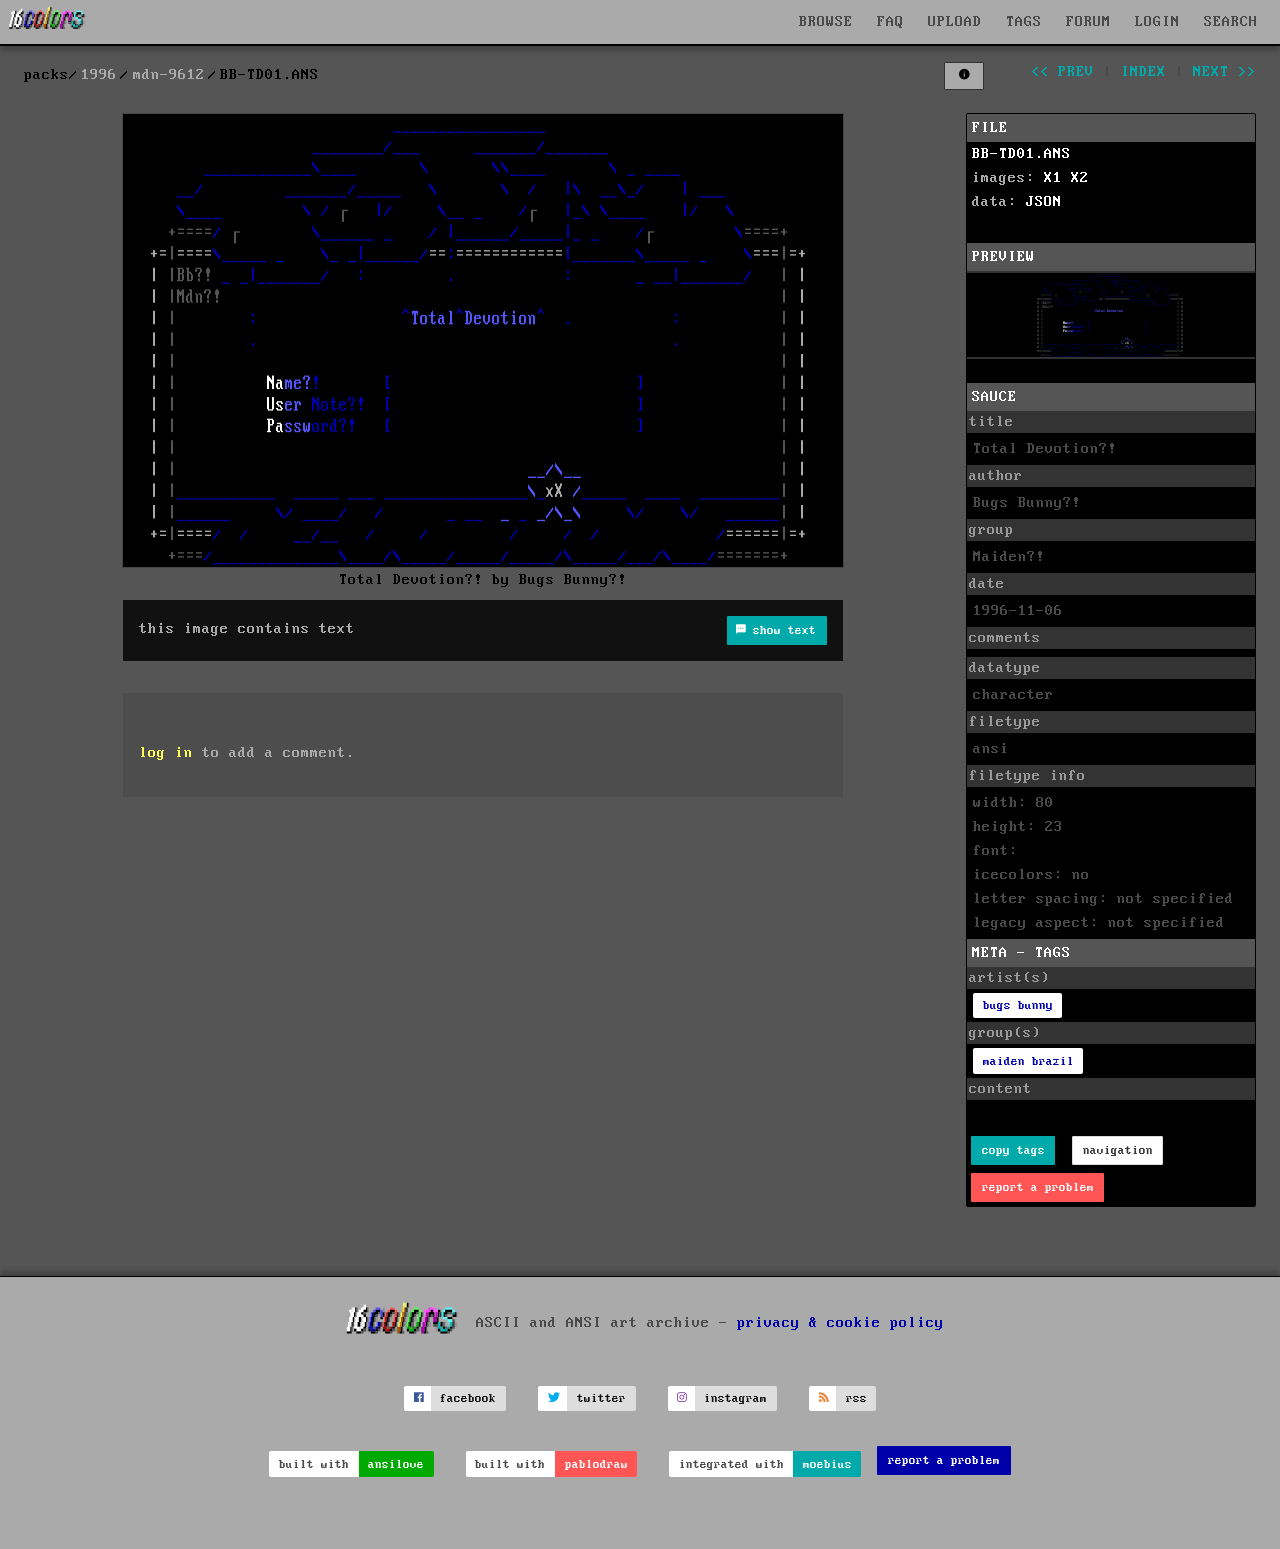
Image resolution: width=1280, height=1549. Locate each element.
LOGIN (1157, 22)
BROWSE (826, 22)
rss (856, 1398)
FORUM (1088, 22)
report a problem (1038, 1187)
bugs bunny (1018, 1005)
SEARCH (1231, 22)
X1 (1053, 178)
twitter (601, 1398)
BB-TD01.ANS (1021, 154)
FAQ (890, 22)
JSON (1044, 202)
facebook (468, 1398)
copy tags (1013, 1150)
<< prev (1062, 72)
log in (166, 753)
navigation (1118, 1150)
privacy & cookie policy (840, 1322)
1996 (99, 75)
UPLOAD (955, 22)
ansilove (396, 1464)
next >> (1224, 72)
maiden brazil (1028, 1061)
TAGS (1024, 22)
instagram (735, 1398)
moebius (827, 1464)
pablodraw (596, 1464)
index (1143, 72)
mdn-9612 (169, 75)
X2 (1080, 178)
